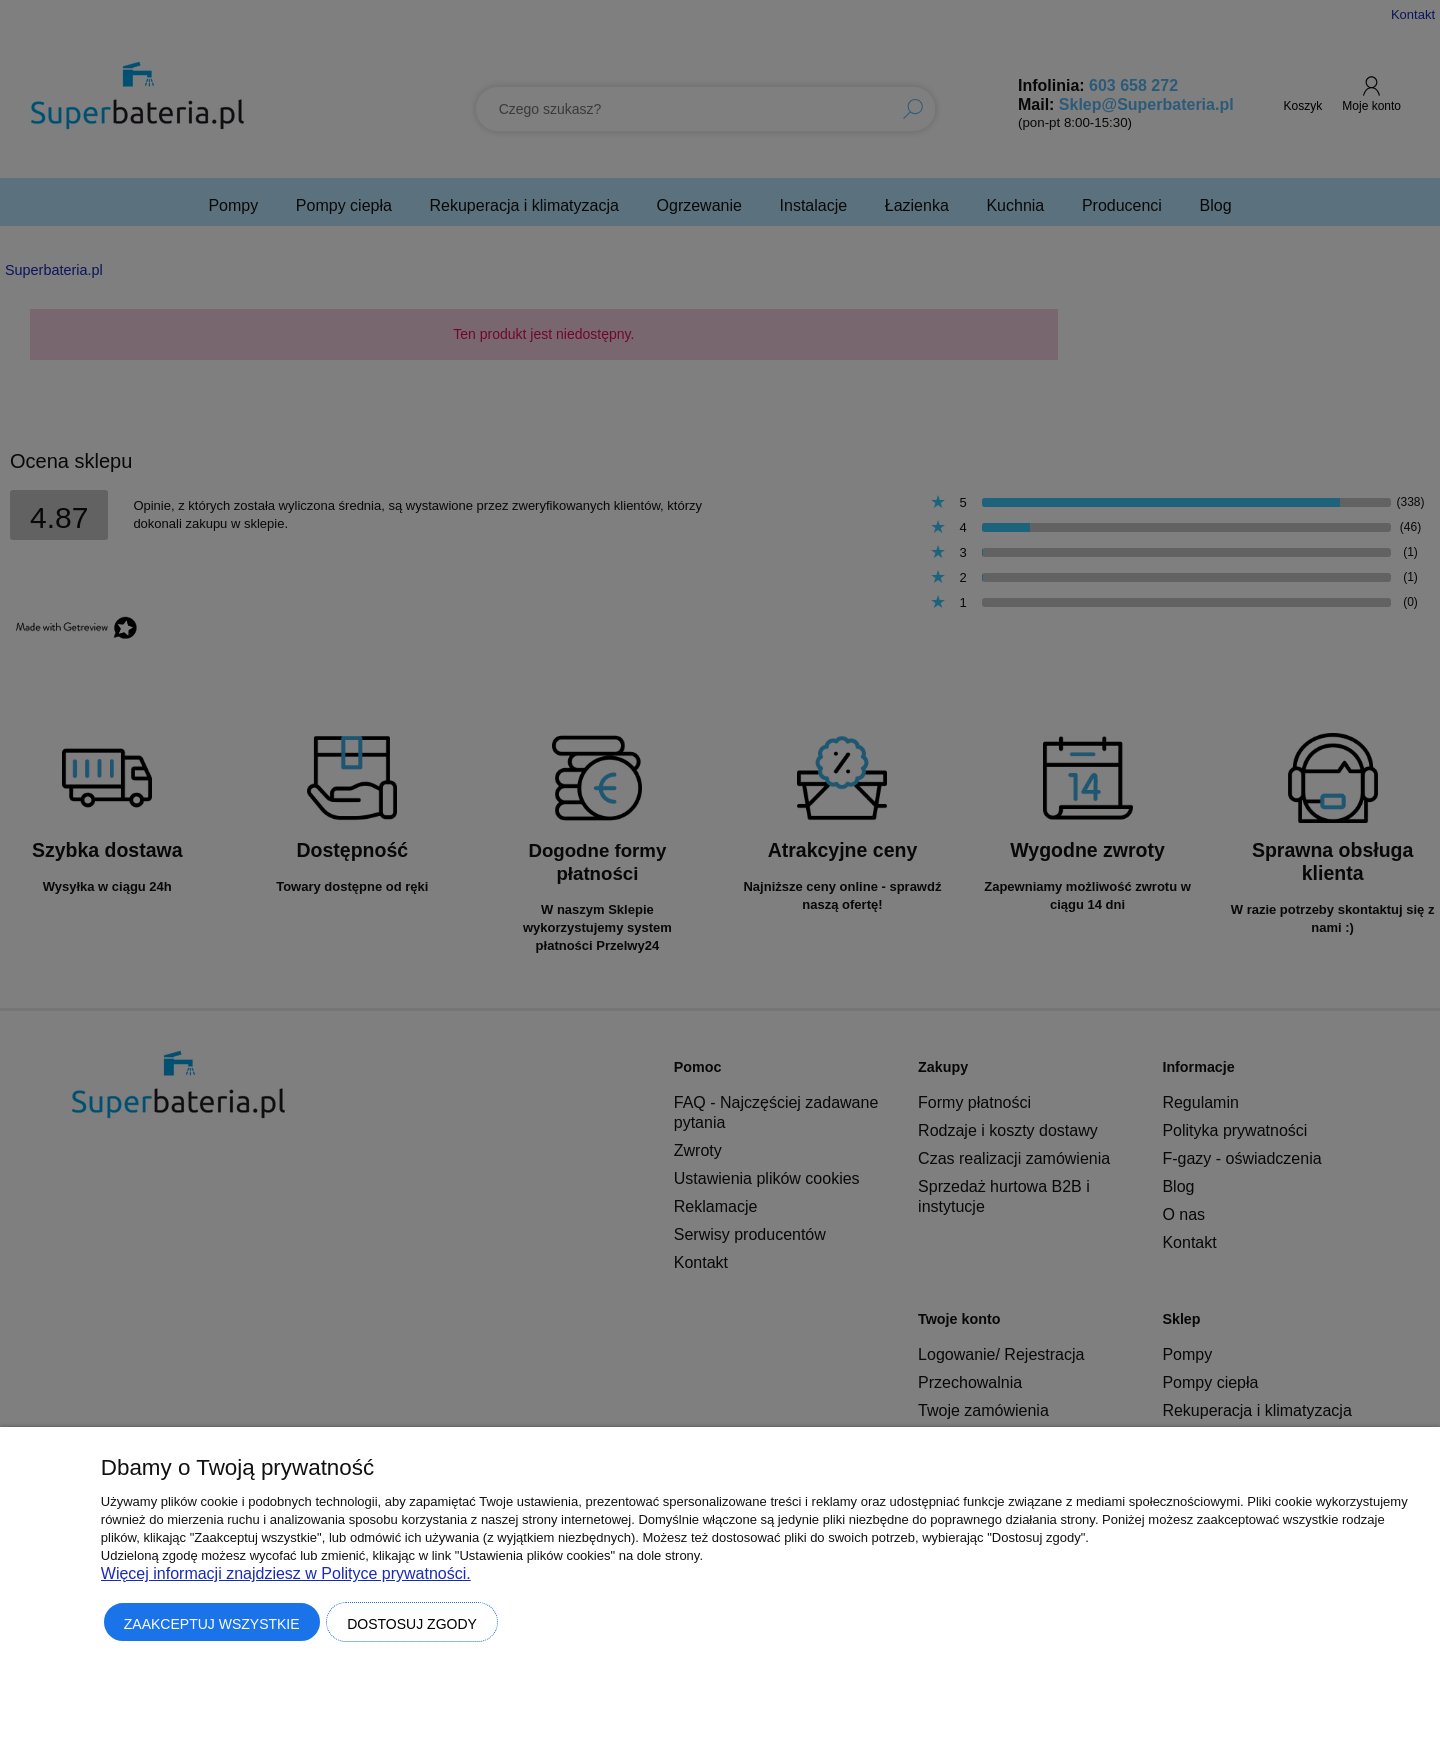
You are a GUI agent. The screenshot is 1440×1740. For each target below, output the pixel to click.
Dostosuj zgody (412, 1624)
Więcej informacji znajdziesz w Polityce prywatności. (286, 1573)
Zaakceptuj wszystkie (212, 1624)
